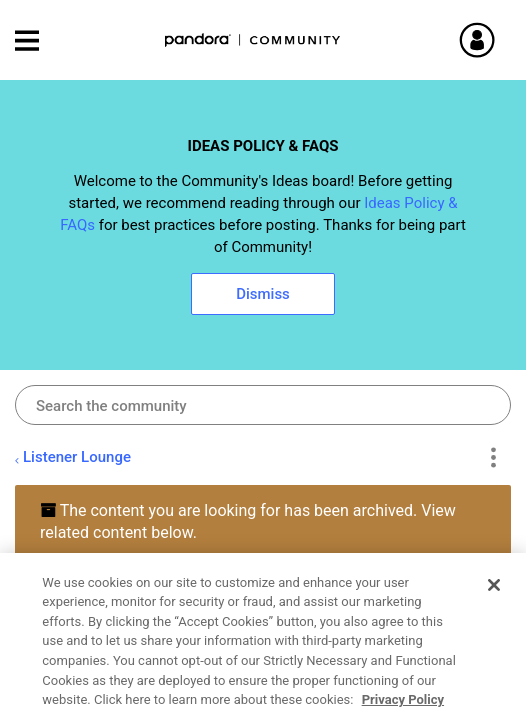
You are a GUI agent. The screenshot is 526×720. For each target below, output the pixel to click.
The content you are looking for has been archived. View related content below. (248, 521)
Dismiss (263, 294)
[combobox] (263, 405)
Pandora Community (253, 40)
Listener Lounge (77, 457)
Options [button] (492, 458)
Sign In (501, 40)
